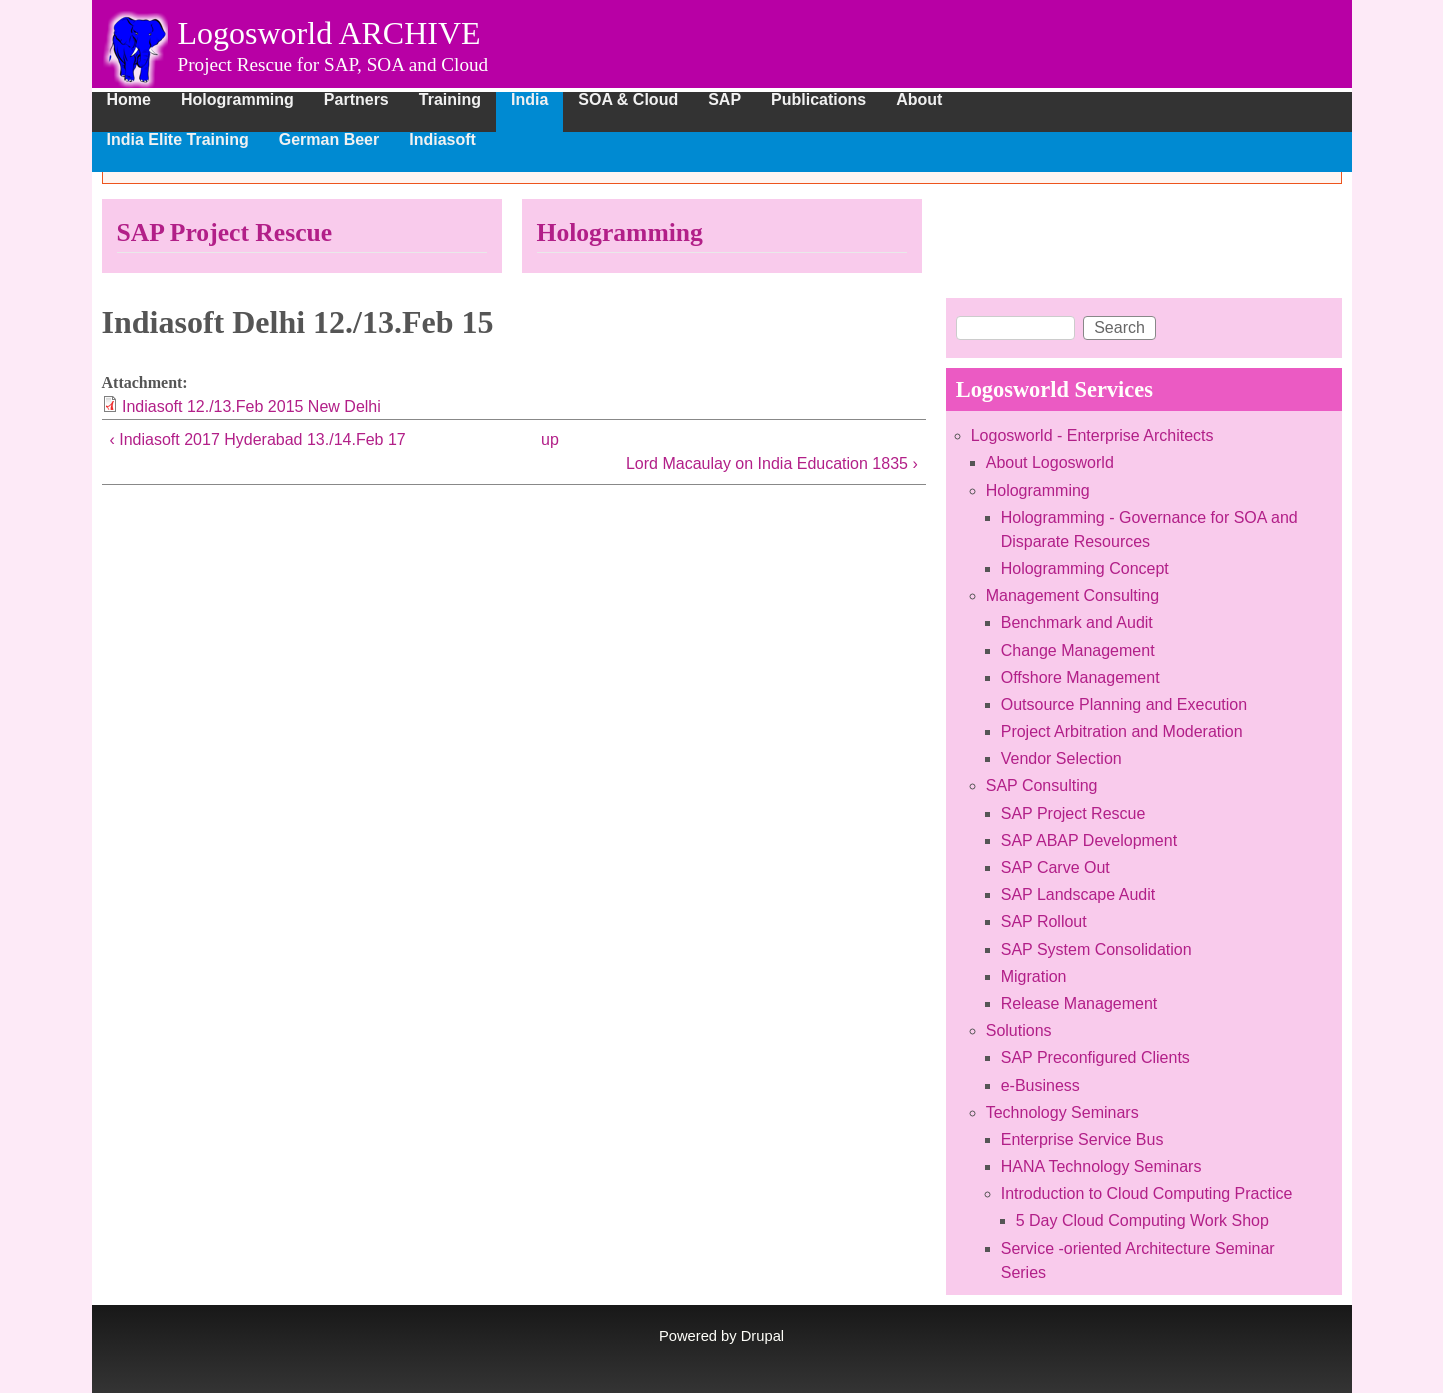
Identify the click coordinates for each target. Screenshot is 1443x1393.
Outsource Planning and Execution (1124, 704)
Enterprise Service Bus (1082, 1139)
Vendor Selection (1061, 758)
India (529, 100)
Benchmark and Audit (1077, 622)
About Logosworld (1050, 462)
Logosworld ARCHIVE (329, 33)
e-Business (1040, 1085)
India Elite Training (178, 140)
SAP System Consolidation (1096, 949)
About (919, 100)
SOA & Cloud (628, 100)
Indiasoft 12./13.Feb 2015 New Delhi (251, 406)
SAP (724, 100)
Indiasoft (442, 140)
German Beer (329, 140)
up (550, 439)
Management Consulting (1072, 595)
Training (450, 100)
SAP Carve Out (1055, 867)
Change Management (1078, 650)
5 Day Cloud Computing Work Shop (1142, 1220)
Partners (356, 100)
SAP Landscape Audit (1078, 894)
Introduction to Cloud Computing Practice (1147, 1193)
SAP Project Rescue (225, 232)
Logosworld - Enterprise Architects (1092, 435)
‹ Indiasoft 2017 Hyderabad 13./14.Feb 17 (258, 439)
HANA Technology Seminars (1101, 1166)
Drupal (762, 1336)
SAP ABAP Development (1089, 840)
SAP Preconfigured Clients (1095, 1057)
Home (129, 100)
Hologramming (237, 100)
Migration (1034, 976)
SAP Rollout (1044, 921)
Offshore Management (1080, 677)
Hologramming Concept (1085, 568)
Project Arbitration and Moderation (1122, 731)
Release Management (1079, 1003)
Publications (818, 100)
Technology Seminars (1062, 1112)
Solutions (1019, 1030)
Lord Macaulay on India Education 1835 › (772, 463)
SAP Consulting (1042, 785)
